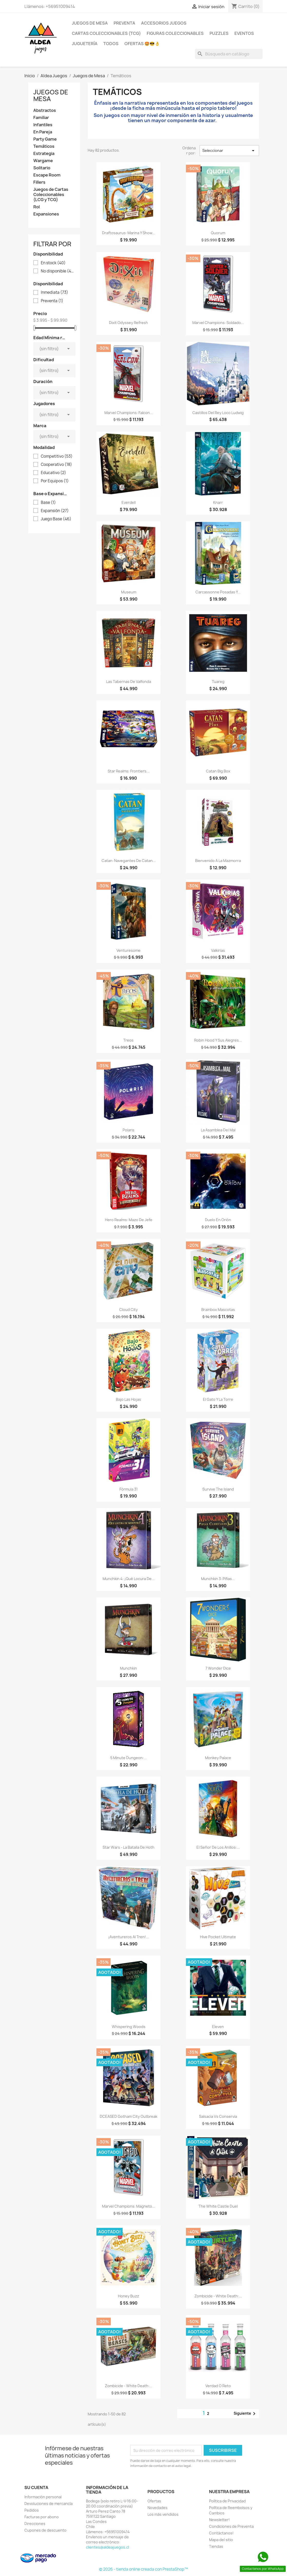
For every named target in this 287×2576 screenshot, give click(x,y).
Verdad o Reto (218, 2385)
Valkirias (218, 950)
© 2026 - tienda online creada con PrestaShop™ (143, 2569)
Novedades (157, 2507)
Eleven (218, 2026)
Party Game (45, 139)
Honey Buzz (128, 2296)
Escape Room (47, 175)
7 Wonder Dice (218, 1668)
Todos (110, 43)
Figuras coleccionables (175, 33)
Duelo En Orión (218, 1219)
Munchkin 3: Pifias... (218, 1578)
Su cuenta (36, 2487)
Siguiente (245, 2414)
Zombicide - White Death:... (218, 2296)
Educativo (53, 472)
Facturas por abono (41, 2516)
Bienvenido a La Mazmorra (218, 860)
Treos (128, 1040)
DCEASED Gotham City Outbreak (128, 2116)
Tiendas (216, 2546)
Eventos (244, 33)
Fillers (39, 182)
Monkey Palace (218, 1757)
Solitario (41, 168)
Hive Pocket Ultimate (218, 1936)
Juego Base (56, 519)
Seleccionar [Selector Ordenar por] (229, 151)
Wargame (43, 160)
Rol (36, 207)
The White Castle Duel (218, 2206)
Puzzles (219, 33)
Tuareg (218, 681)
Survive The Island (218, 1489)
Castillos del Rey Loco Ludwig (218, 412)
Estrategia (43, 153)
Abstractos (44, 110)
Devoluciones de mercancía (48, 2503)
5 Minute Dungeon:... (128, 1757)
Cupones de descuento (45, 2530)
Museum (128, 592)
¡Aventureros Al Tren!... (128, 1936)
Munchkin (128, 1668)
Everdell (129, 502)
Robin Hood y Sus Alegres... (218, 1040)
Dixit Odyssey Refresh (128, 322)
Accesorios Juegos (163, 23)
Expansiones (46, 214)
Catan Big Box (218, 771)
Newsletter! (219, 2519)
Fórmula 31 (129, 1489)
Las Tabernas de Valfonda (128, 681)
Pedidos (31, 2510)
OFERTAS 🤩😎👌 (142, 43)
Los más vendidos (163, 2514)
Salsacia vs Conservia (218, 2116)
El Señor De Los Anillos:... (218, 1847)
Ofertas (154, 2501)
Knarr (218, 502)
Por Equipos (55, 481)
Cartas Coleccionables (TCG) (106, 33)
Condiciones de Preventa (231, 2526)
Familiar (41, 117)
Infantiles (42, 125)
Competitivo (57, 456)
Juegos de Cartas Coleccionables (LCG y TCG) (50, 194)
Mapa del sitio (221, 2539)
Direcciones (34, 2523)
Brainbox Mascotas (218, 1309)
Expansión (55, 510)
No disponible (58, 271)
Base (48, 502)
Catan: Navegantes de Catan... (129, 860)
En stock (53, 263)
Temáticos (43, 146)
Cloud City (128, 1309)
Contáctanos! (221, 2533)
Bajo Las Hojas (128, 1399)
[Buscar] (229, 54)
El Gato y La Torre (218, 1399)
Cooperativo (56, 464)
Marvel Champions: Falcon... (128, 412)
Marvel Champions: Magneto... (128, 2206)
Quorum (218, 232)
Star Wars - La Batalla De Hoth (128, 1847)
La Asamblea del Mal (218, 1130)
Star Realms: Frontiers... (129, 771)
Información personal (43, 2496)
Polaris (128, 1130)
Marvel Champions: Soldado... (218, 322)
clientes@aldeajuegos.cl (107, 2547)
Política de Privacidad (227, 2501)
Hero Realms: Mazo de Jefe (128, 1219)
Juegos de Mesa (90, 23)
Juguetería (84, 43)
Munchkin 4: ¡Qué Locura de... (129, 1578)
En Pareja (42, 132)
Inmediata (54, 292)
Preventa (124, 23)
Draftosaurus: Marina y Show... (128, 232)
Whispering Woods (128, 2026)
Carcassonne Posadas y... (218, 592)
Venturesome (128, 950)
